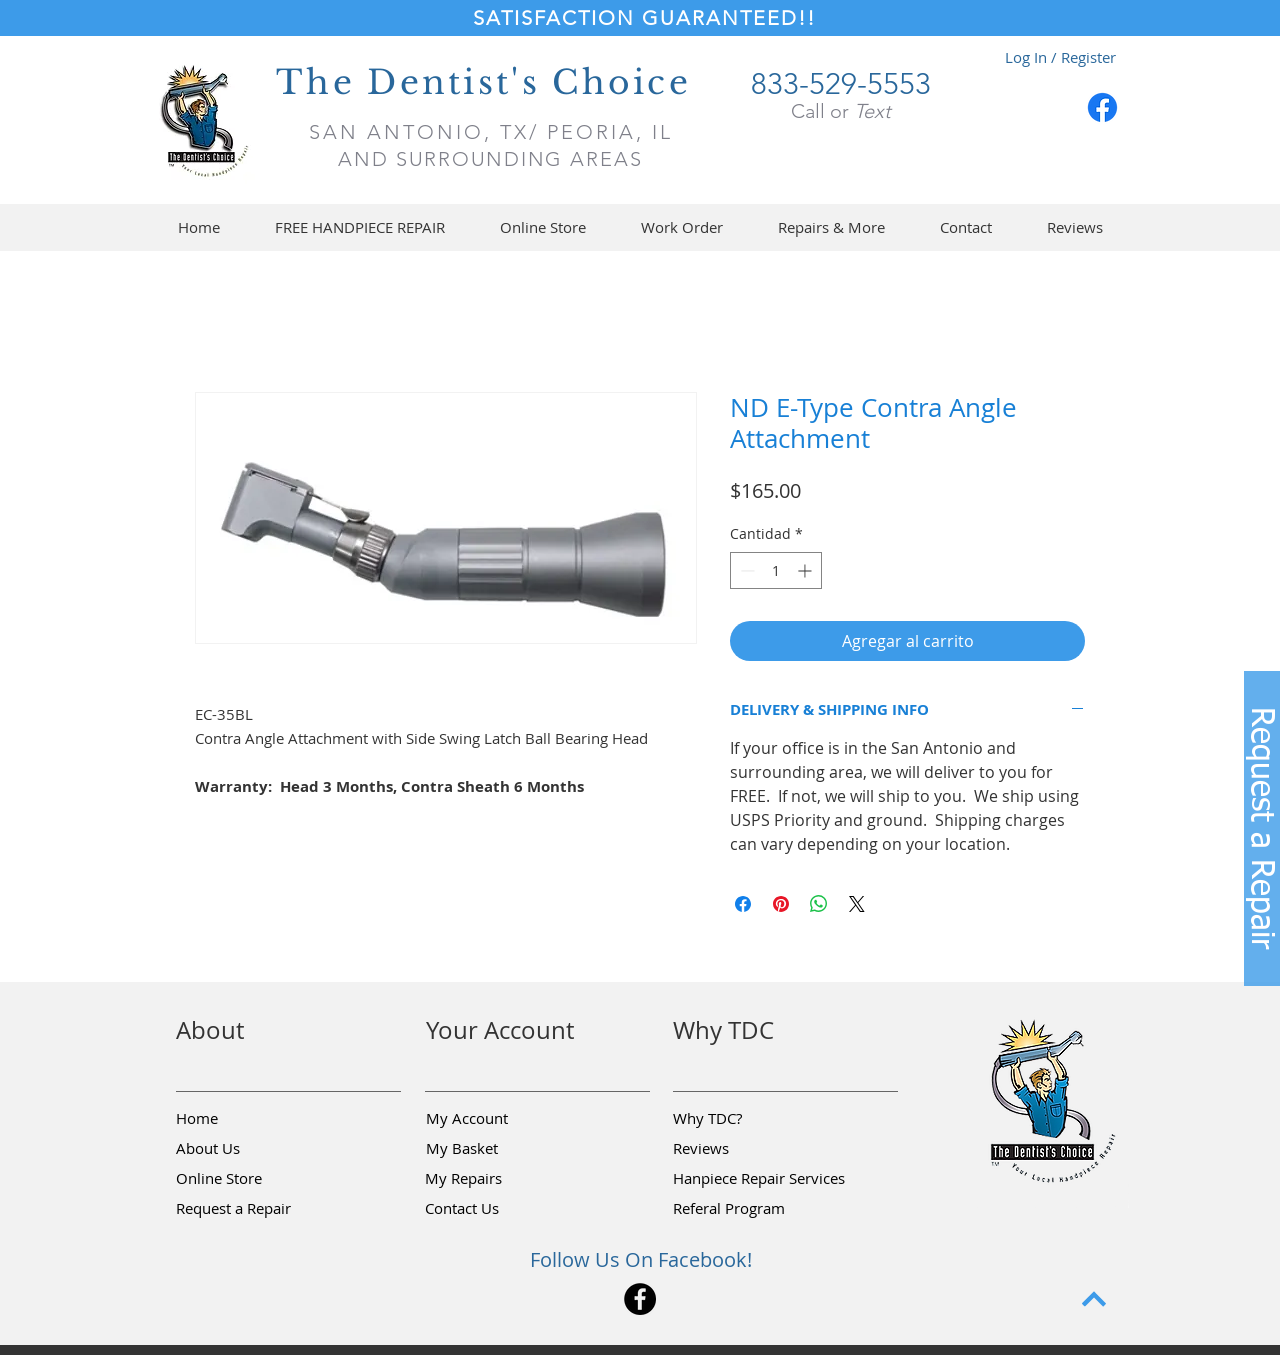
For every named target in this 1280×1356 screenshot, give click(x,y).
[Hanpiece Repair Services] (760, 1179)
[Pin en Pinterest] (781, 904)
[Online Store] (247, 1179)
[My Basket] (497, 1149)
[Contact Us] (496, 1209)
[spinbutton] (776, 570)
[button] (542, 227)
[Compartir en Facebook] (743, 904)
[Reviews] (744, 1149)
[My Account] (497, 1119)
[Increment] (806, 570)
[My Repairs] (496, 1179)
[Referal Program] (759, 1209)
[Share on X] (857, 904)
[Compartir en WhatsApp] (819, 904)
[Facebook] (1102, 107)
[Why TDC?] (744, 1119)
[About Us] (247, 1149)
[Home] (247, 1119)
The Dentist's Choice (483, 82)
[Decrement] (745, 570)
